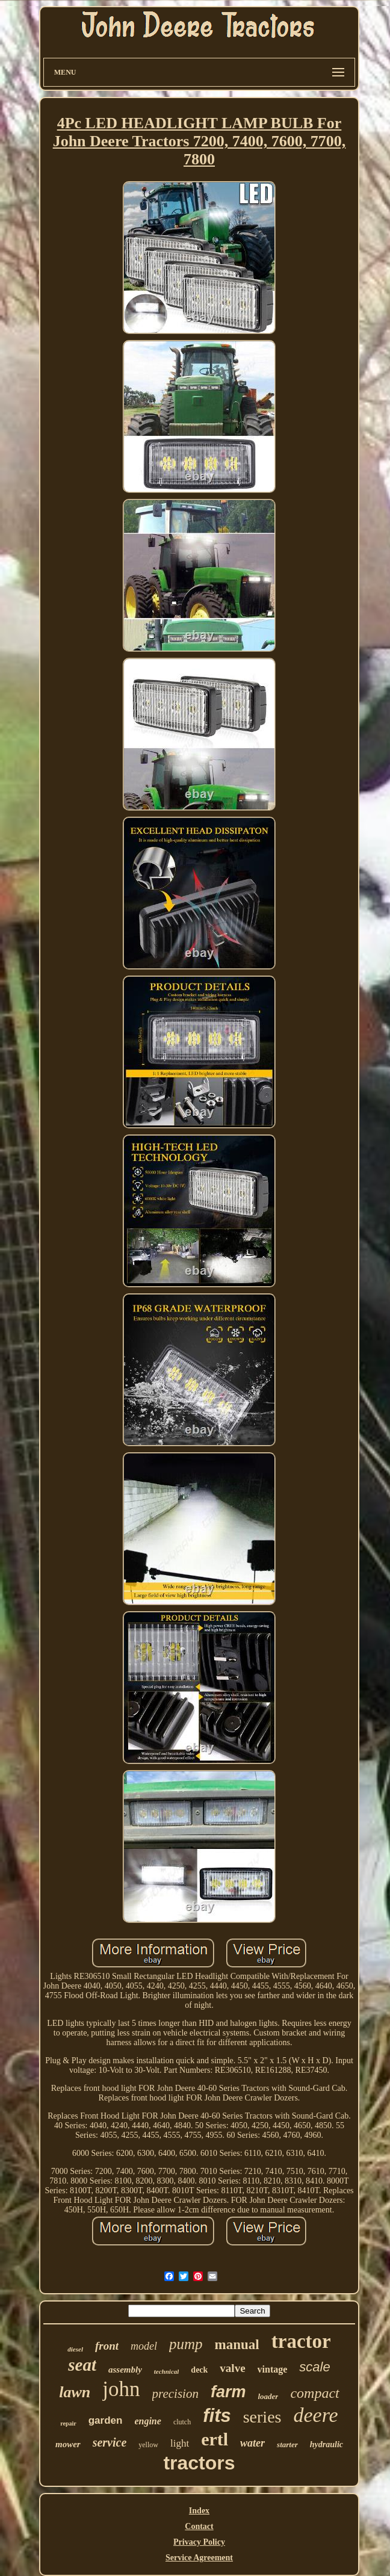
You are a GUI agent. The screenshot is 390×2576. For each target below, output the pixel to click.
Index (199, 2510)
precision (175, 2393)
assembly (125, 2369)
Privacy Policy (199, 2542)
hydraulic (326, 2444)
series (262, 2416)
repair (68, 2423)
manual (237, 2344)
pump (186, 2344)
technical (166, 2371)
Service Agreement (199, 2557)
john (121, 2389)
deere (315, 2415)
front (107, 2345)
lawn (74, 2392)
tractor (301, 2341)
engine (147, 2421)
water (252, 2443)
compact (314, 2393)
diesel (75, 2349)
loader (268, 2396)
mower (68, 2444)
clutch (182, 2422)
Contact (199, 2526)
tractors (199, 2463)
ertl (214, 2439)
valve (232, 2368)
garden (105, 2420)
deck (199, 2369)
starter (287, 2444)
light (179, 2443)
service (110, 2442)
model (144, 2346)
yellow (148, 2445)
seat (82, 2364)
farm (228, 2392)
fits (217, 2415)
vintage (273, 2369)
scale (314, 2366)
